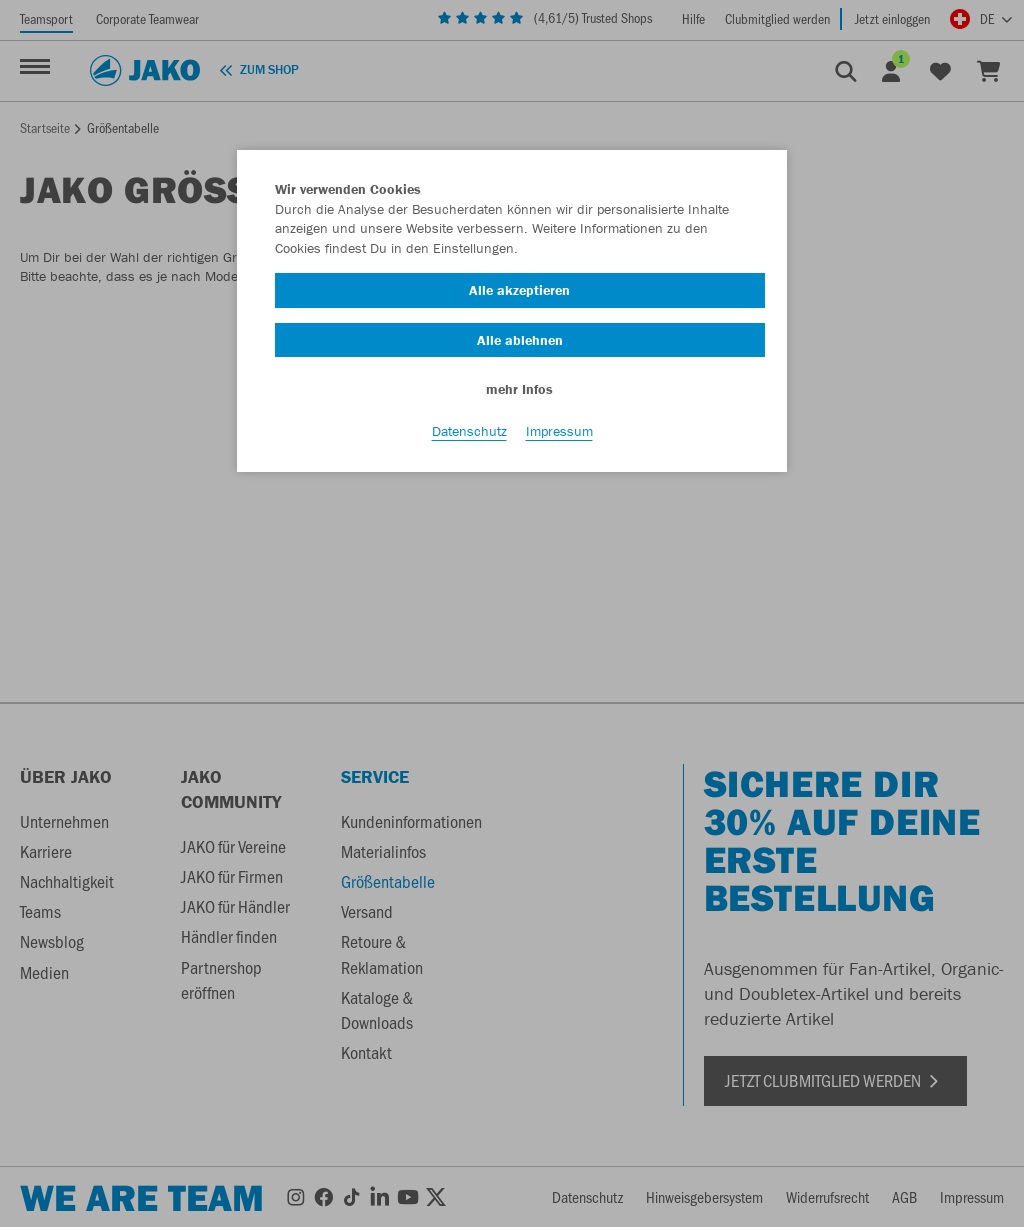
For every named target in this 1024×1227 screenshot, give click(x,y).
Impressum (559, 431)
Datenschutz (469, 431)
